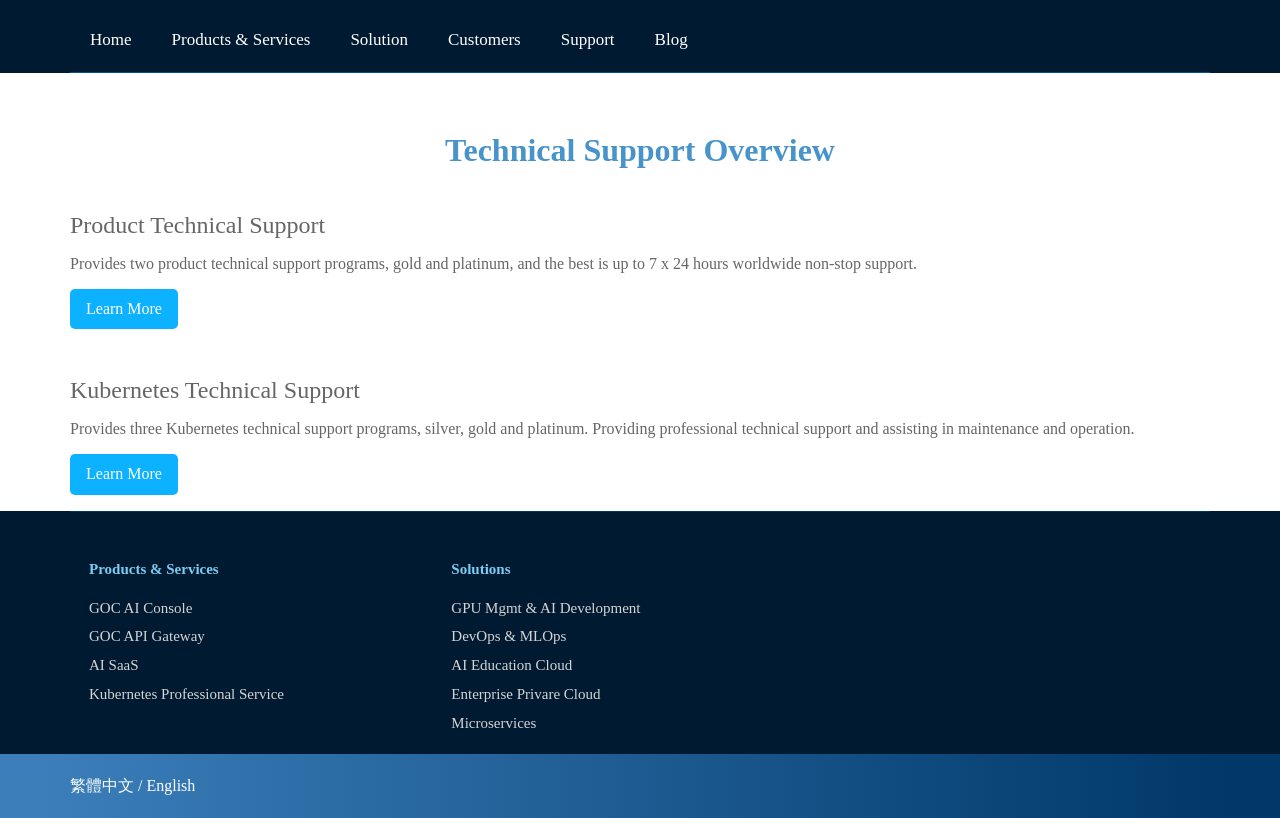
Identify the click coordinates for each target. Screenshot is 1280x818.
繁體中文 (102, 785)
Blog (671, 39)
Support (588, 39)
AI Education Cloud (511, 665)
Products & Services (241, 39)
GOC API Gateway (147, 636)
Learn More (124, 308)
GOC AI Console (140, 608)
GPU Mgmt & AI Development (545, 608)
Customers (484, 39)
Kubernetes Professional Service (186, 694)
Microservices (493, 723)
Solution (379, 39)
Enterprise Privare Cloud (525, 694)
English (170, 785)
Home (111, 39)
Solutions (480, 569)
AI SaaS (114, 665)
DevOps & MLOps (508, 636)
